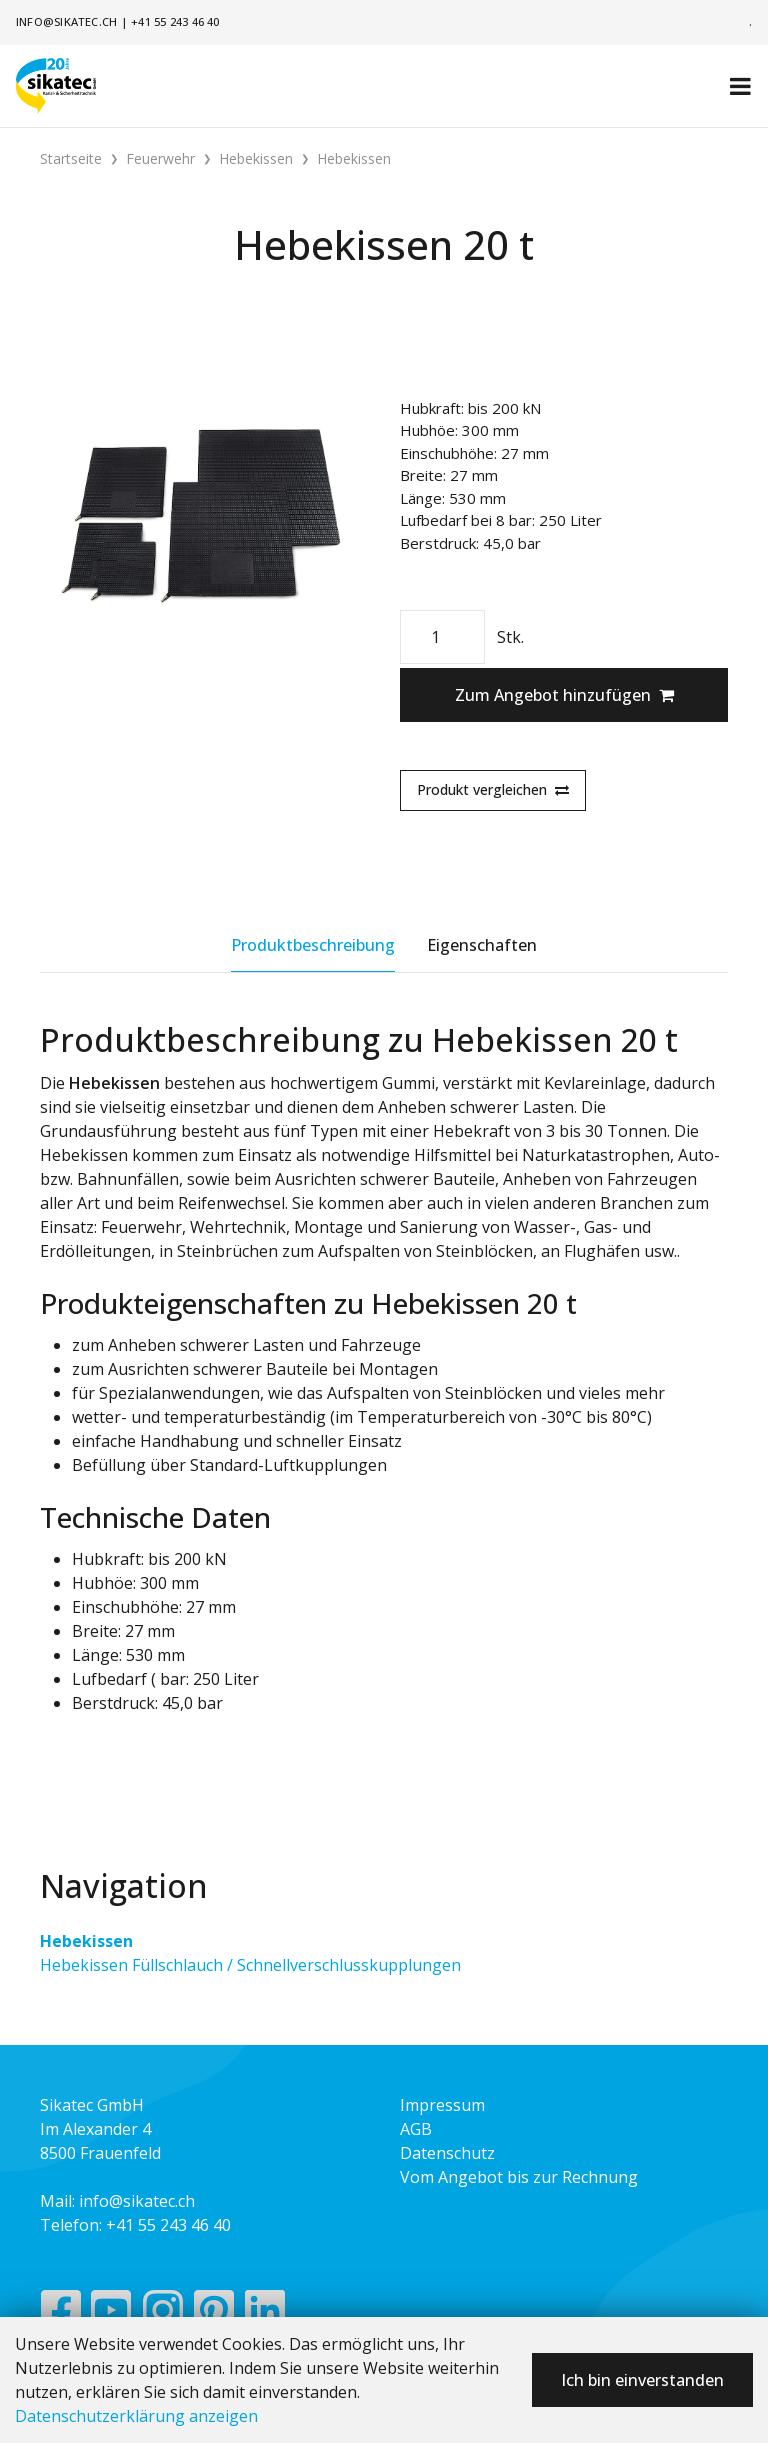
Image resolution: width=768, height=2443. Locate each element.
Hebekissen (86, 1941)
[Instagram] (163, 2315)
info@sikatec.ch (66, 21)
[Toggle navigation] (740, 86)
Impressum (442, 2105)
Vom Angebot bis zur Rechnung (519, 2177)
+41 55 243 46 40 (175, 21)
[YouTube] (111, 2315)
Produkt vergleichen (493, 789)
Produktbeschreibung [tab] (313, 945)
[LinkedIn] (265, 2315)
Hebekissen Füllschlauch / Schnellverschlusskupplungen (250, 1965)
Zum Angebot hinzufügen (564, 695)
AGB (416, 2129)
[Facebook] (60, 2315)
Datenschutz (447, 2153)
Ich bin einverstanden (642, 2380)
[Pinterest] (214, 2315)
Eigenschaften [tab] (482, 945)
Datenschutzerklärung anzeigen (136, 2416)
